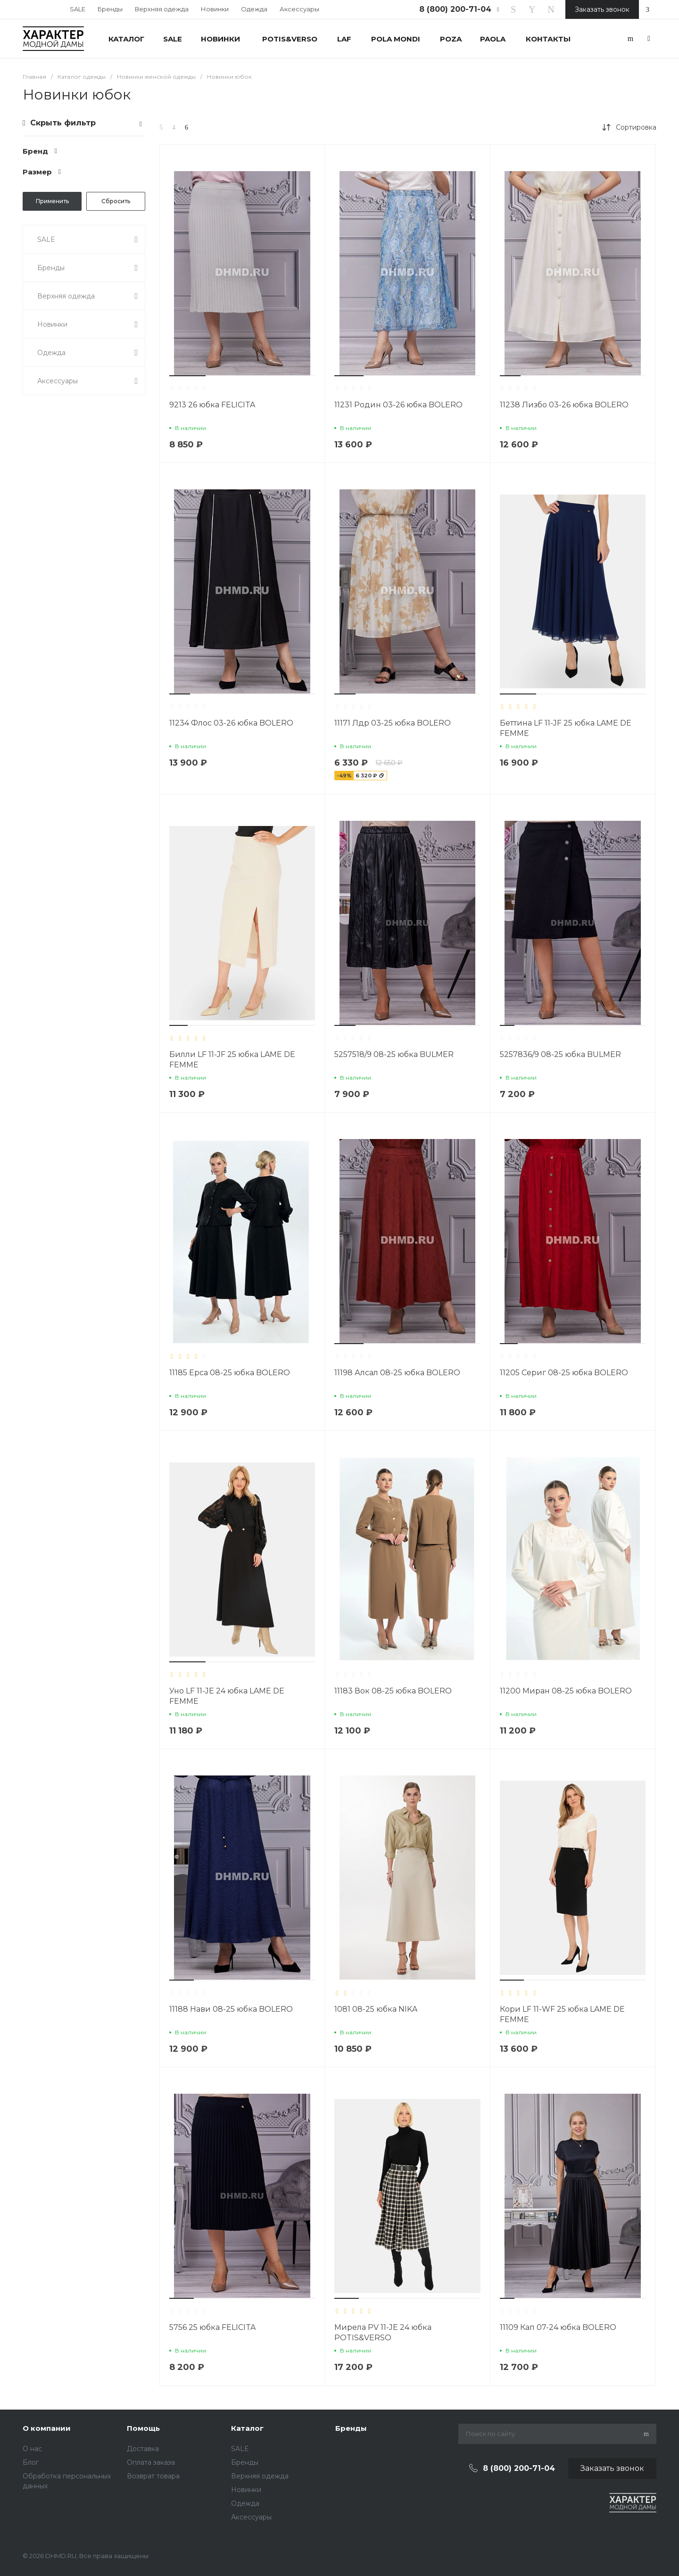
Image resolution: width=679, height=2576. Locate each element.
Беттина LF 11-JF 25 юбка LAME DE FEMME (565, 728)
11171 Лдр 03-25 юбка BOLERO (392, 722)
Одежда (254, 9)
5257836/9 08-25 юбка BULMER (560, 1054)
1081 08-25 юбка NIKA (375, 2009)
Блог (31, 2462)
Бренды (110, 9)
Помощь (143, 2428)
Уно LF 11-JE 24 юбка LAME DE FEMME (226, 1696)
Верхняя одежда (162, 9)
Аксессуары (299, 9)
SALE (77, 9)
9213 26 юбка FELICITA (212, 404)
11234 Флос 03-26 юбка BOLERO (231, 722)
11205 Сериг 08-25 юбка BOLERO (564, 1372)
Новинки (215, 9)
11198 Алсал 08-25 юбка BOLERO (397, 1372)
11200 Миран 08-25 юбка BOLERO (566, 1690)
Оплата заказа (151, 2462)
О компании (47, 2428)
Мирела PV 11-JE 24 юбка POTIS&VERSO (382, 2332)
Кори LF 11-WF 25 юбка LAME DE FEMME (562, 2014)
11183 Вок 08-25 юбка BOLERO (393, 1690)
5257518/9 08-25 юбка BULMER (394, 1054)
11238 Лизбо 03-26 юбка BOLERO (564, 404)
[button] (187, 375)
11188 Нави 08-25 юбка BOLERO (231, 2009)
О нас (32, 2448)
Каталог (247, 2428)
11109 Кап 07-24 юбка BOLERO (558, 2327)
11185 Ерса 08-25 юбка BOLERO (229, 1372)
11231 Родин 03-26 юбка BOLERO (398, 404)
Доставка (143, 2448)
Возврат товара (153, 2476)
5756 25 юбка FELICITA (212, 2327)
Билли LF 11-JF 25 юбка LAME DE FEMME (232, 1059)
